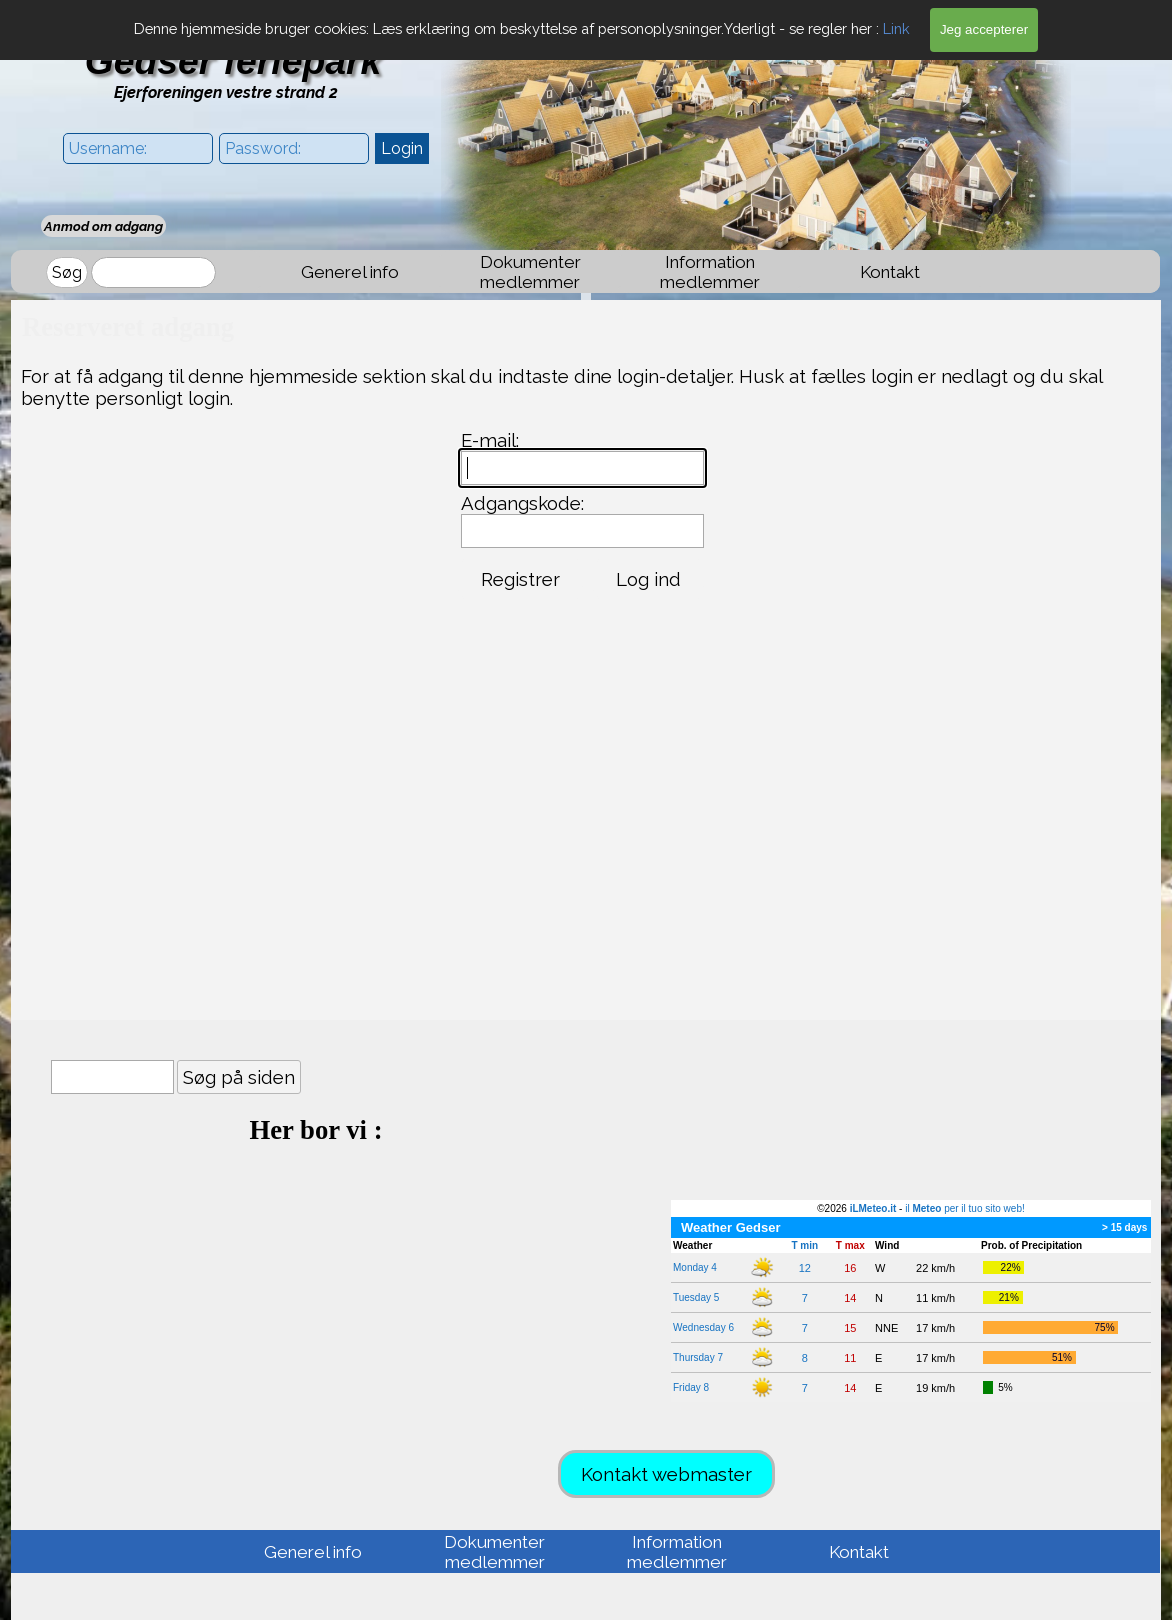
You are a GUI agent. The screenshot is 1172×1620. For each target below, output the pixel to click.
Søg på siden (239, 1077)
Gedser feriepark (233, 61)
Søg (67, 272)
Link (896, 28)
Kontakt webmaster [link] (666, 1474)
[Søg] (153, 272)
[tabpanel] (316, 1144)
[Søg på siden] (112, 1077)
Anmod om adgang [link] (103, 226)
